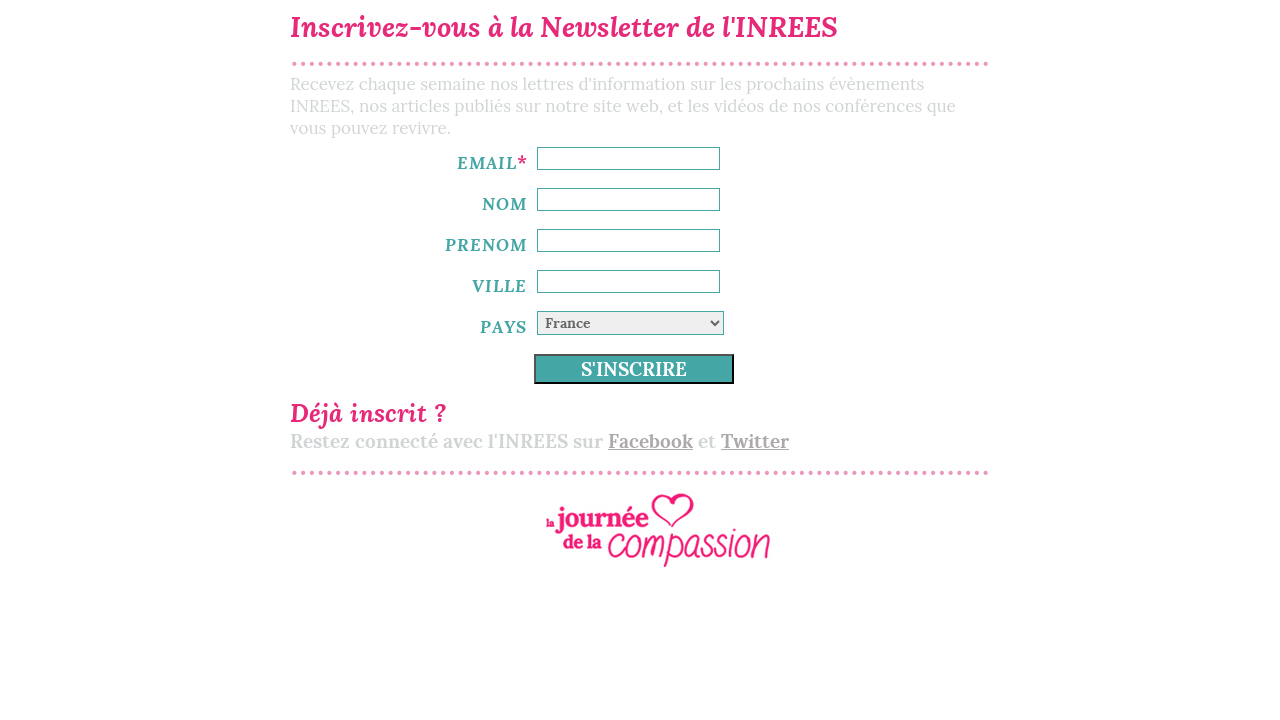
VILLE (499, 285)
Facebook (650, 441)
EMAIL (487, 162)
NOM (504, 203)
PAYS (503, 326)
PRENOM (486, 244)
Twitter (755, 441)
